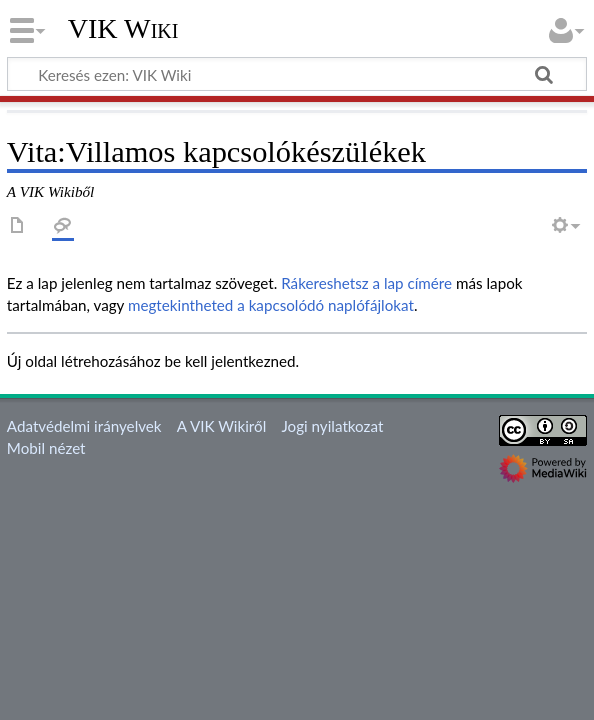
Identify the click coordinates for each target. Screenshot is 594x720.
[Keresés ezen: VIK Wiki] (297, 74)
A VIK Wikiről (221, 426)
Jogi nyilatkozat (332, 426)
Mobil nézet (46, 448)
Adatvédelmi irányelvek (84, 426)
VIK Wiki (123, 29)
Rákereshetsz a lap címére (366, 283)
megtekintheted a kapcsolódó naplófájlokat (271, 305)
